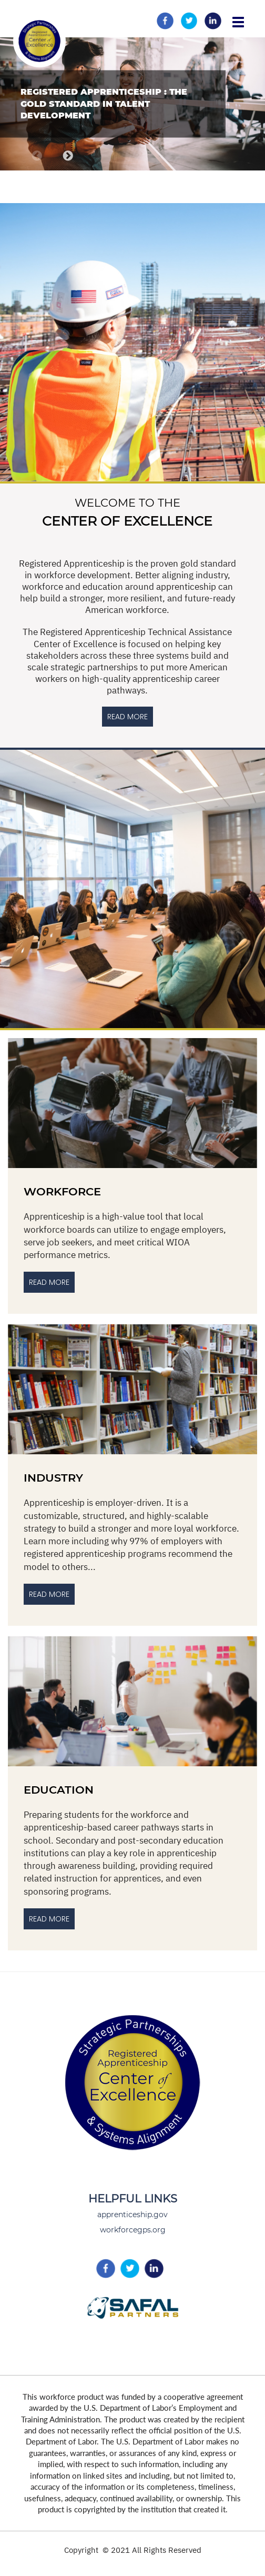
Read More (49, 1282)
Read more (49, 1919)
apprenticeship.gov (132, 2214)
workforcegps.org (133, 2230)
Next (68, 156)
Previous (37, 156)
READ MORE (127, 716)
